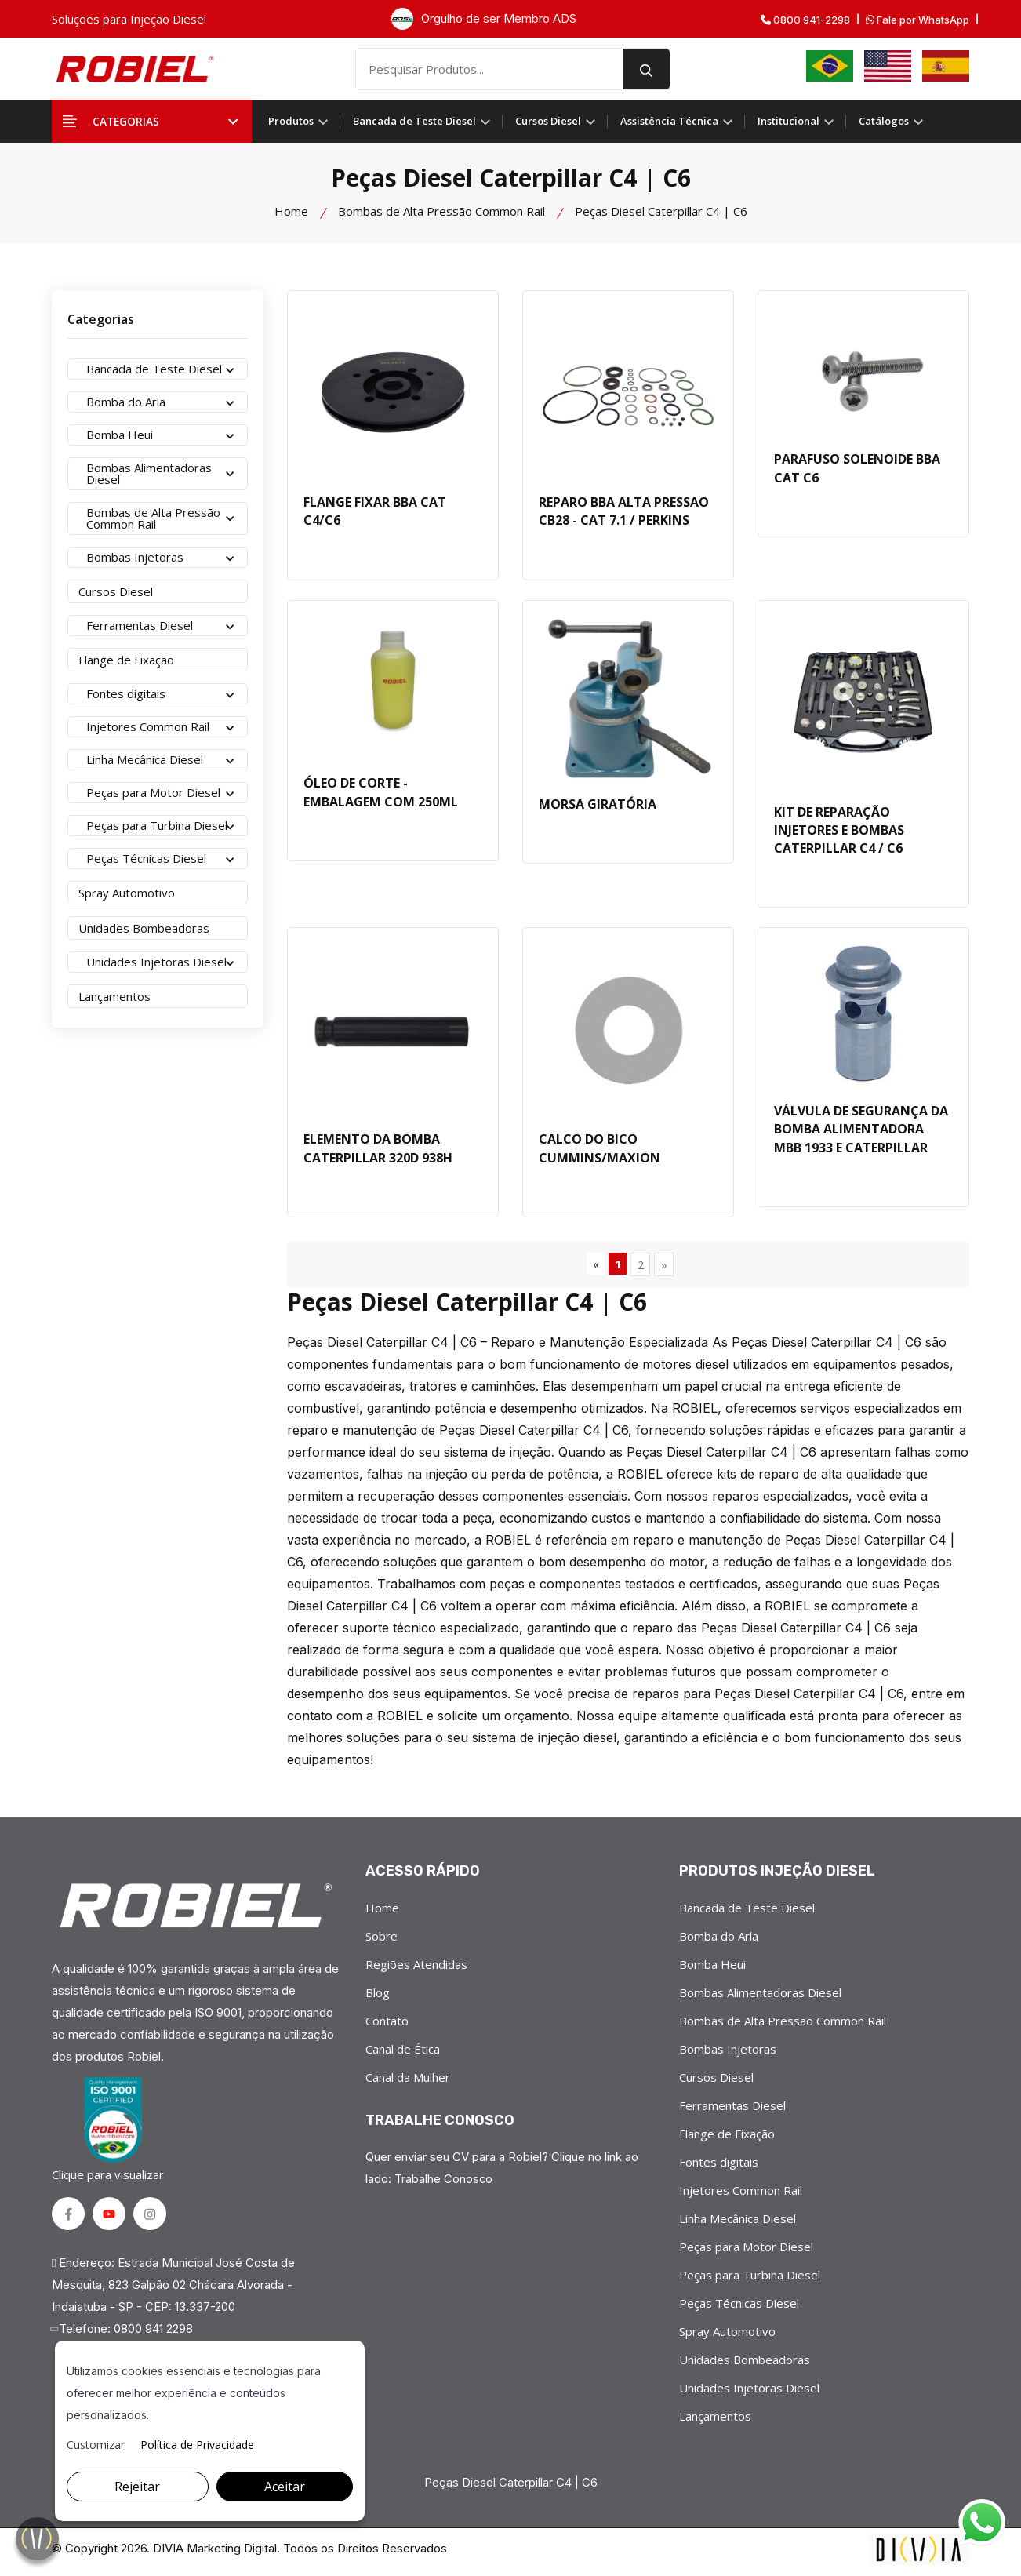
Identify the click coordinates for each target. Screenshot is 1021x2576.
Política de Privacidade (197, 2444)
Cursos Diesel (555, 121)
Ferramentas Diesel (732, 2110)
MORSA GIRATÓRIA (597, 805)
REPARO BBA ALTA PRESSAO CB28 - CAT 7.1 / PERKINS (624, 512)
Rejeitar (137, 2486)
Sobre (381, 1940)
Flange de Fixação (727, 2138)
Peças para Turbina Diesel (749, 2279)
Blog (377, 1997)
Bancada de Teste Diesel (421, 121)
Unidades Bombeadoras (744, 2364)
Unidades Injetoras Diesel (749, 2392)
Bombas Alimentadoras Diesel (760, 1997)
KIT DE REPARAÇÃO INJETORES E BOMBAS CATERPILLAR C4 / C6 (839, 832)
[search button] (660, 69)
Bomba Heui (712, 1969)
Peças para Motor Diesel (746, 2251)
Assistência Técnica (676, 121)
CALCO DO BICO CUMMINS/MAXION (599, 1152)
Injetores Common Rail (740, 2195)
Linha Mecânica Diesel (737, 2223)
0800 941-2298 (805, 20)
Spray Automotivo (727, 2336)
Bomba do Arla (718, 1940)
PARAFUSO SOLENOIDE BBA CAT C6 (857, 469)
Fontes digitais (718, 2166)
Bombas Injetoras (727, 2053)
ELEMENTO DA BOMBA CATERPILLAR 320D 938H (377, 1152)
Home (291, 211)
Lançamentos (715, 2421)
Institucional (796, 121)
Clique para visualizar (110, 2133)
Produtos (298, 121)
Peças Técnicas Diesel (739, 2308)
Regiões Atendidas (416, 1969)
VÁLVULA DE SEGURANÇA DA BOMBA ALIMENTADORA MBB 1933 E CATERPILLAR (861, 1133)
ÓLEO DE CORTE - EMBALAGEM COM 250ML (380, 795)
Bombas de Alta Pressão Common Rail (441, 211)
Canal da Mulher (407, 2082)
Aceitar (284, 2486)
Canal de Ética (402, 2053)
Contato (387, 2025)
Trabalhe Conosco (443, 2183)
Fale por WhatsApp (917, 20)
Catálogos (891, 121)
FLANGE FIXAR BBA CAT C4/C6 (374, 512)
